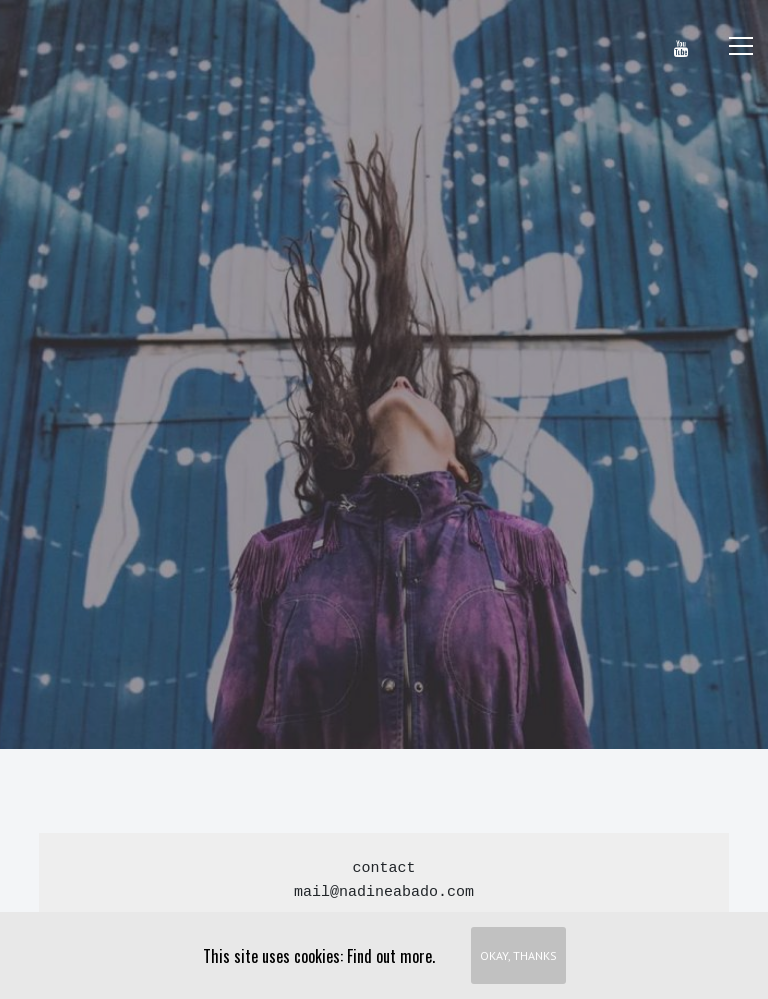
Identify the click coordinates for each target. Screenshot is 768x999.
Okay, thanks (518, 955)
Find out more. (391, 956)
